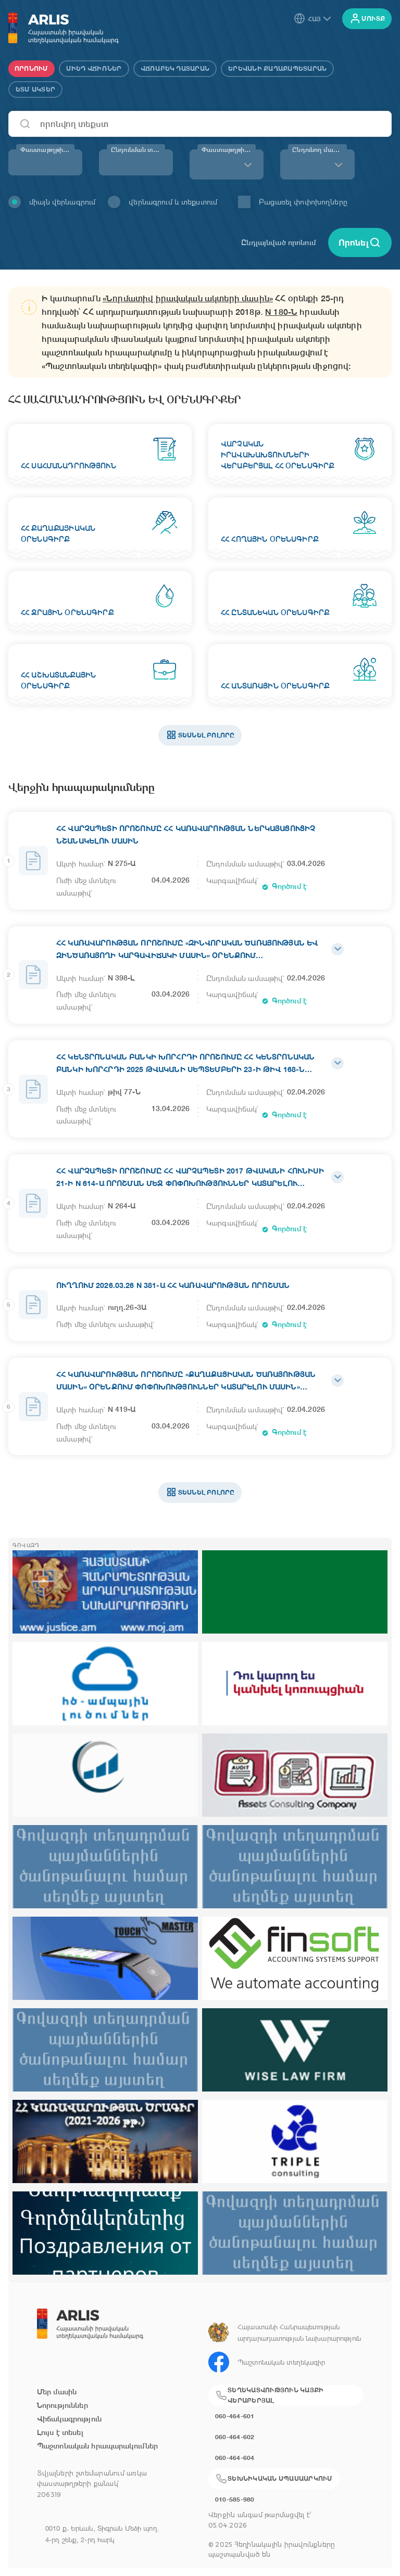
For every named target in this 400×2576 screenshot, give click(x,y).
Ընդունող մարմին (319, 150)
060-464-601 (235, 2416)
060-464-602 (235, 2437)
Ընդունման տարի (138, 150)
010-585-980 (235, 2499)
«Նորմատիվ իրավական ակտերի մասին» (188, 298)
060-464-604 (235, 2458)
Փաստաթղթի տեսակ (229, 150)
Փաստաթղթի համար (47, 150)
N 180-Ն (281, 312)
